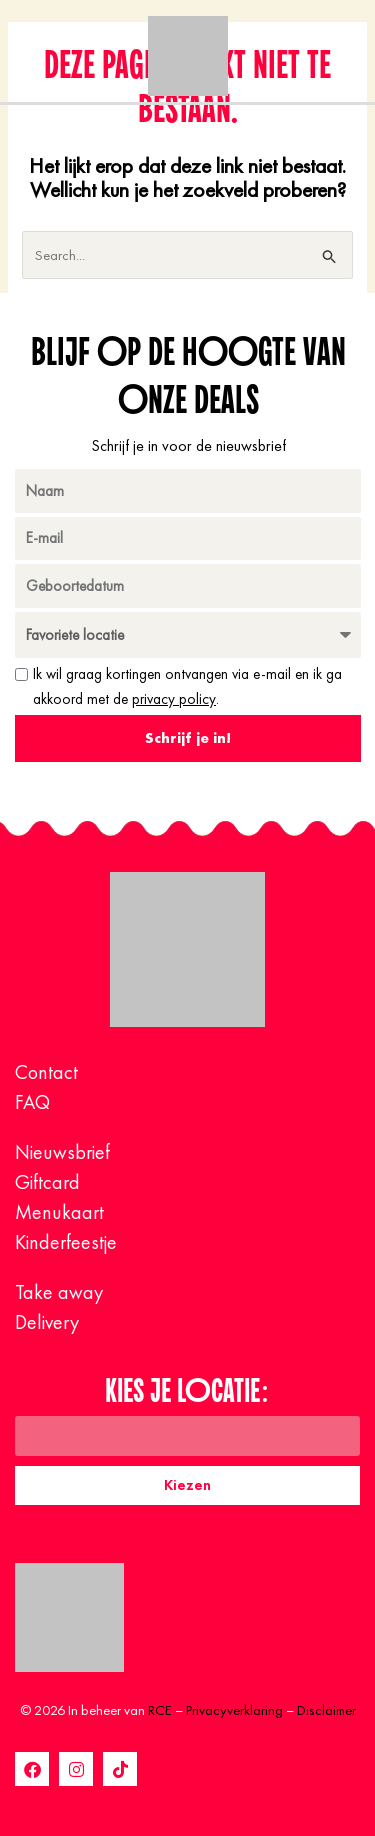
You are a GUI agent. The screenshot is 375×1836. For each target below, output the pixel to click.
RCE (160, 1710)
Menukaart (59, 1212)
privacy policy (174, 699)
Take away (59, 1292)
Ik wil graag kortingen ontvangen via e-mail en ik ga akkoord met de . (187, 686)
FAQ (32, 1102)
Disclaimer (326, 1710)
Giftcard (47, 1182)
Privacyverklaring (234, 1710)
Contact (46, 1072)
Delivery (47, 1322)
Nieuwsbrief (62, 1152)
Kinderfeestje (66, 1242)
